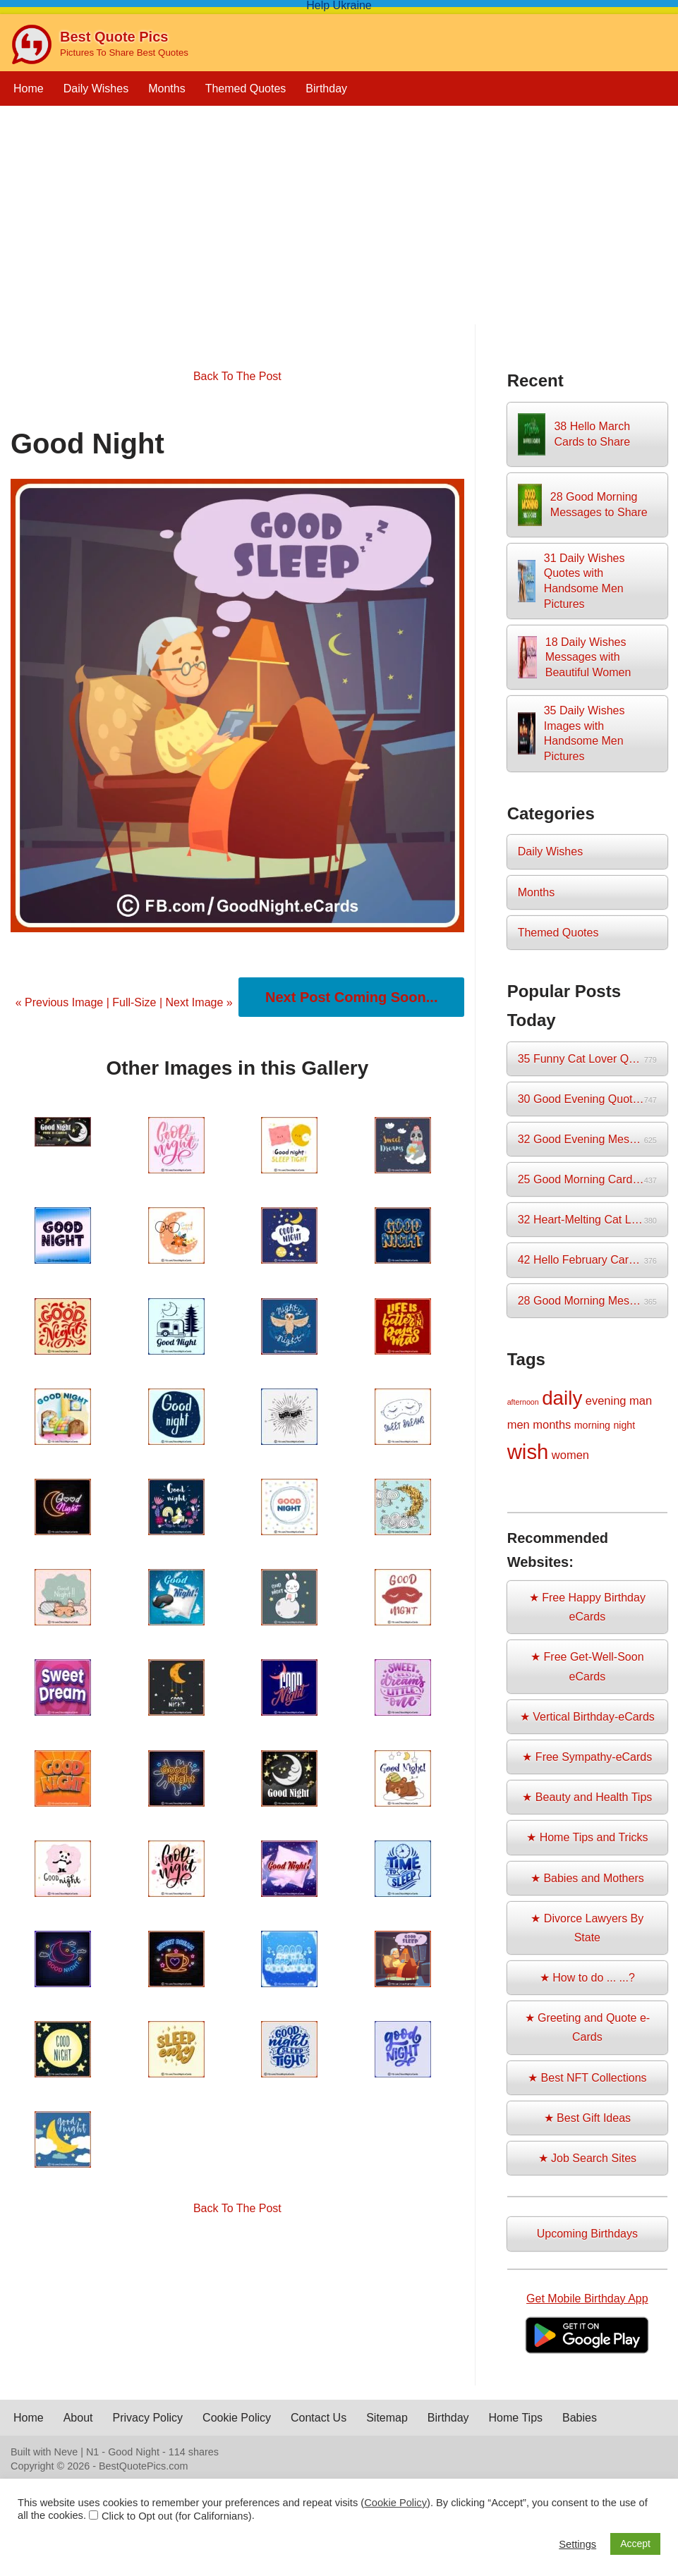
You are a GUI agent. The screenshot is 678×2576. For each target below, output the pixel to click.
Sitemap (387, 2418)
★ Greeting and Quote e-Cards (587, 2027)
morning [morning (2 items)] (592, 1425)
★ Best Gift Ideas (587, 2118)
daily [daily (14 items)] (562, 1398)
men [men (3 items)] (518, 1424)
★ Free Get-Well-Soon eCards (587, 1666)
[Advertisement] (339, 225)
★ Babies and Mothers (587, 1878)
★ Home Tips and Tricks (587, 1837)
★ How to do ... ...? (587, 1978)
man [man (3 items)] (640, 1400)
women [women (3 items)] (570, 1454)
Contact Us (318, 2418)
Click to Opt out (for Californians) (177, 2516)
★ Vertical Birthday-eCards (587, 1717)
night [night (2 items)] (624, 1425)
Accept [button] (635, 2543)
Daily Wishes (95, 88)
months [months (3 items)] (552, 1424)
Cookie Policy (236, 2418)
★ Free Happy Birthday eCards (587, 1607)
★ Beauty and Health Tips (587, 1797)
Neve (66, 2452)
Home (28, 88)
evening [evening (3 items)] (606, 1400)
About (78, 2418)
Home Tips (516, 2418)
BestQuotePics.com (143, 2466)
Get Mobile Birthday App (587, 2299)
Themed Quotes (245, 88)
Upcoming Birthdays (587, 2234)
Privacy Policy (148, 2418)
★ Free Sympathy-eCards (587, 1757)
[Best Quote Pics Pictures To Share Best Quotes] (99, 44)
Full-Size (134, 1002)
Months (166, 88)
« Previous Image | (64, 1002)
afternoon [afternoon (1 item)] (523, 1402)
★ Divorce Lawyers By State (587, 1927)
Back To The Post (237, 376)
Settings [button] (577, 2544)
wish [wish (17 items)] (528, 1451)
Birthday (326, 88)
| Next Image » (194, 1002)
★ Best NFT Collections (587, 2078)
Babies (579, 2418)
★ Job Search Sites (587, 2158)
